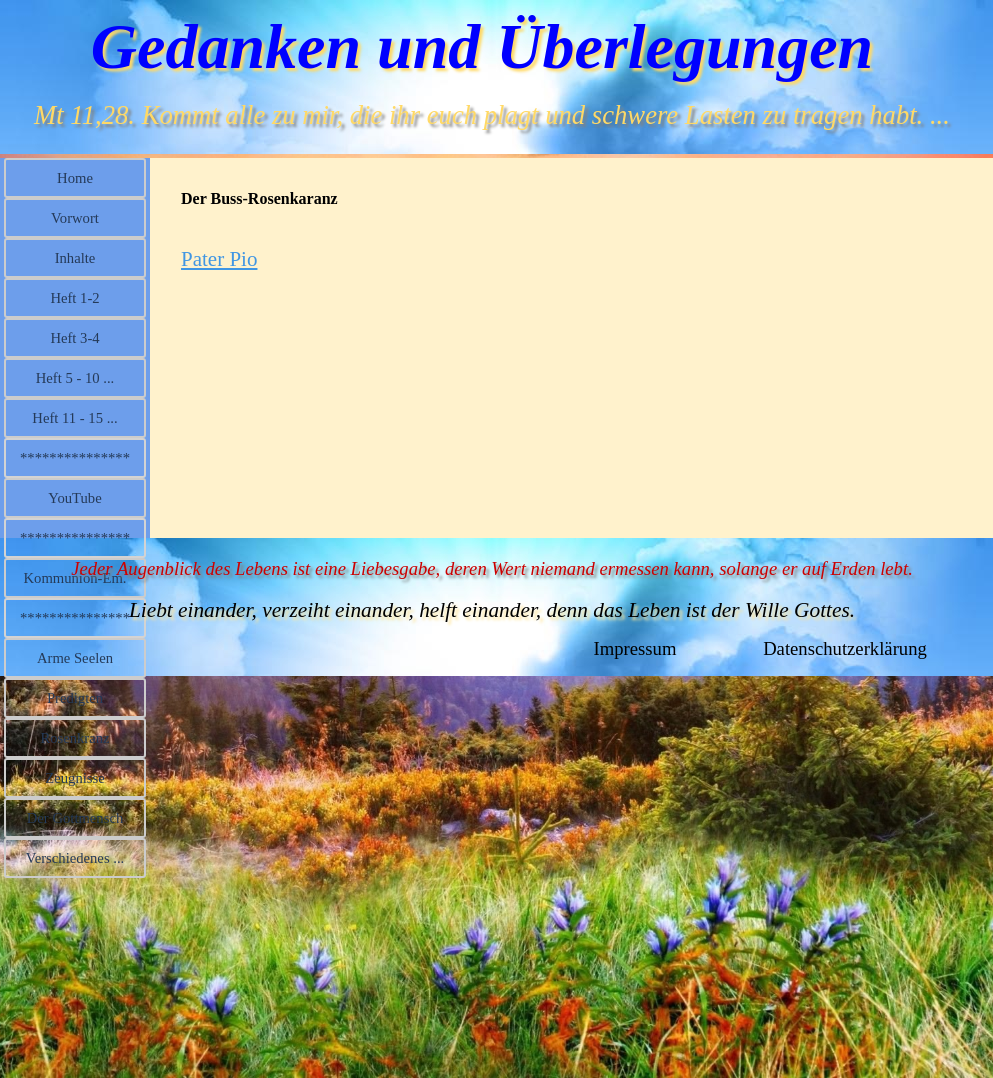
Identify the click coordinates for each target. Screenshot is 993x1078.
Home (75, 178)
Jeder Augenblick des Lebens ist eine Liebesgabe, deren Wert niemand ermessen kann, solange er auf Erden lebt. (492, 568)
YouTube (74, 498)
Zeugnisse (74, 778)
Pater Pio (219, 259)
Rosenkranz (74, 738)
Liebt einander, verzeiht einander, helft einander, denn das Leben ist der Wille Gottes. (492, 610)
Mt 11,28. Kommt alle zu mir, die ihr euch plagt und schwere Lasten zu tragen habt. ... (492, 115)
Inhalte (75, 258)
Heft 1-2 (74, 298)
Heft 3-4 (74, 338)
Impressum (635, 648)
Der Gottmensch (75, 818)
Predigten (75, 698)
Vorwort (75, 218)
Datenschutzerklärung (845, 648)
